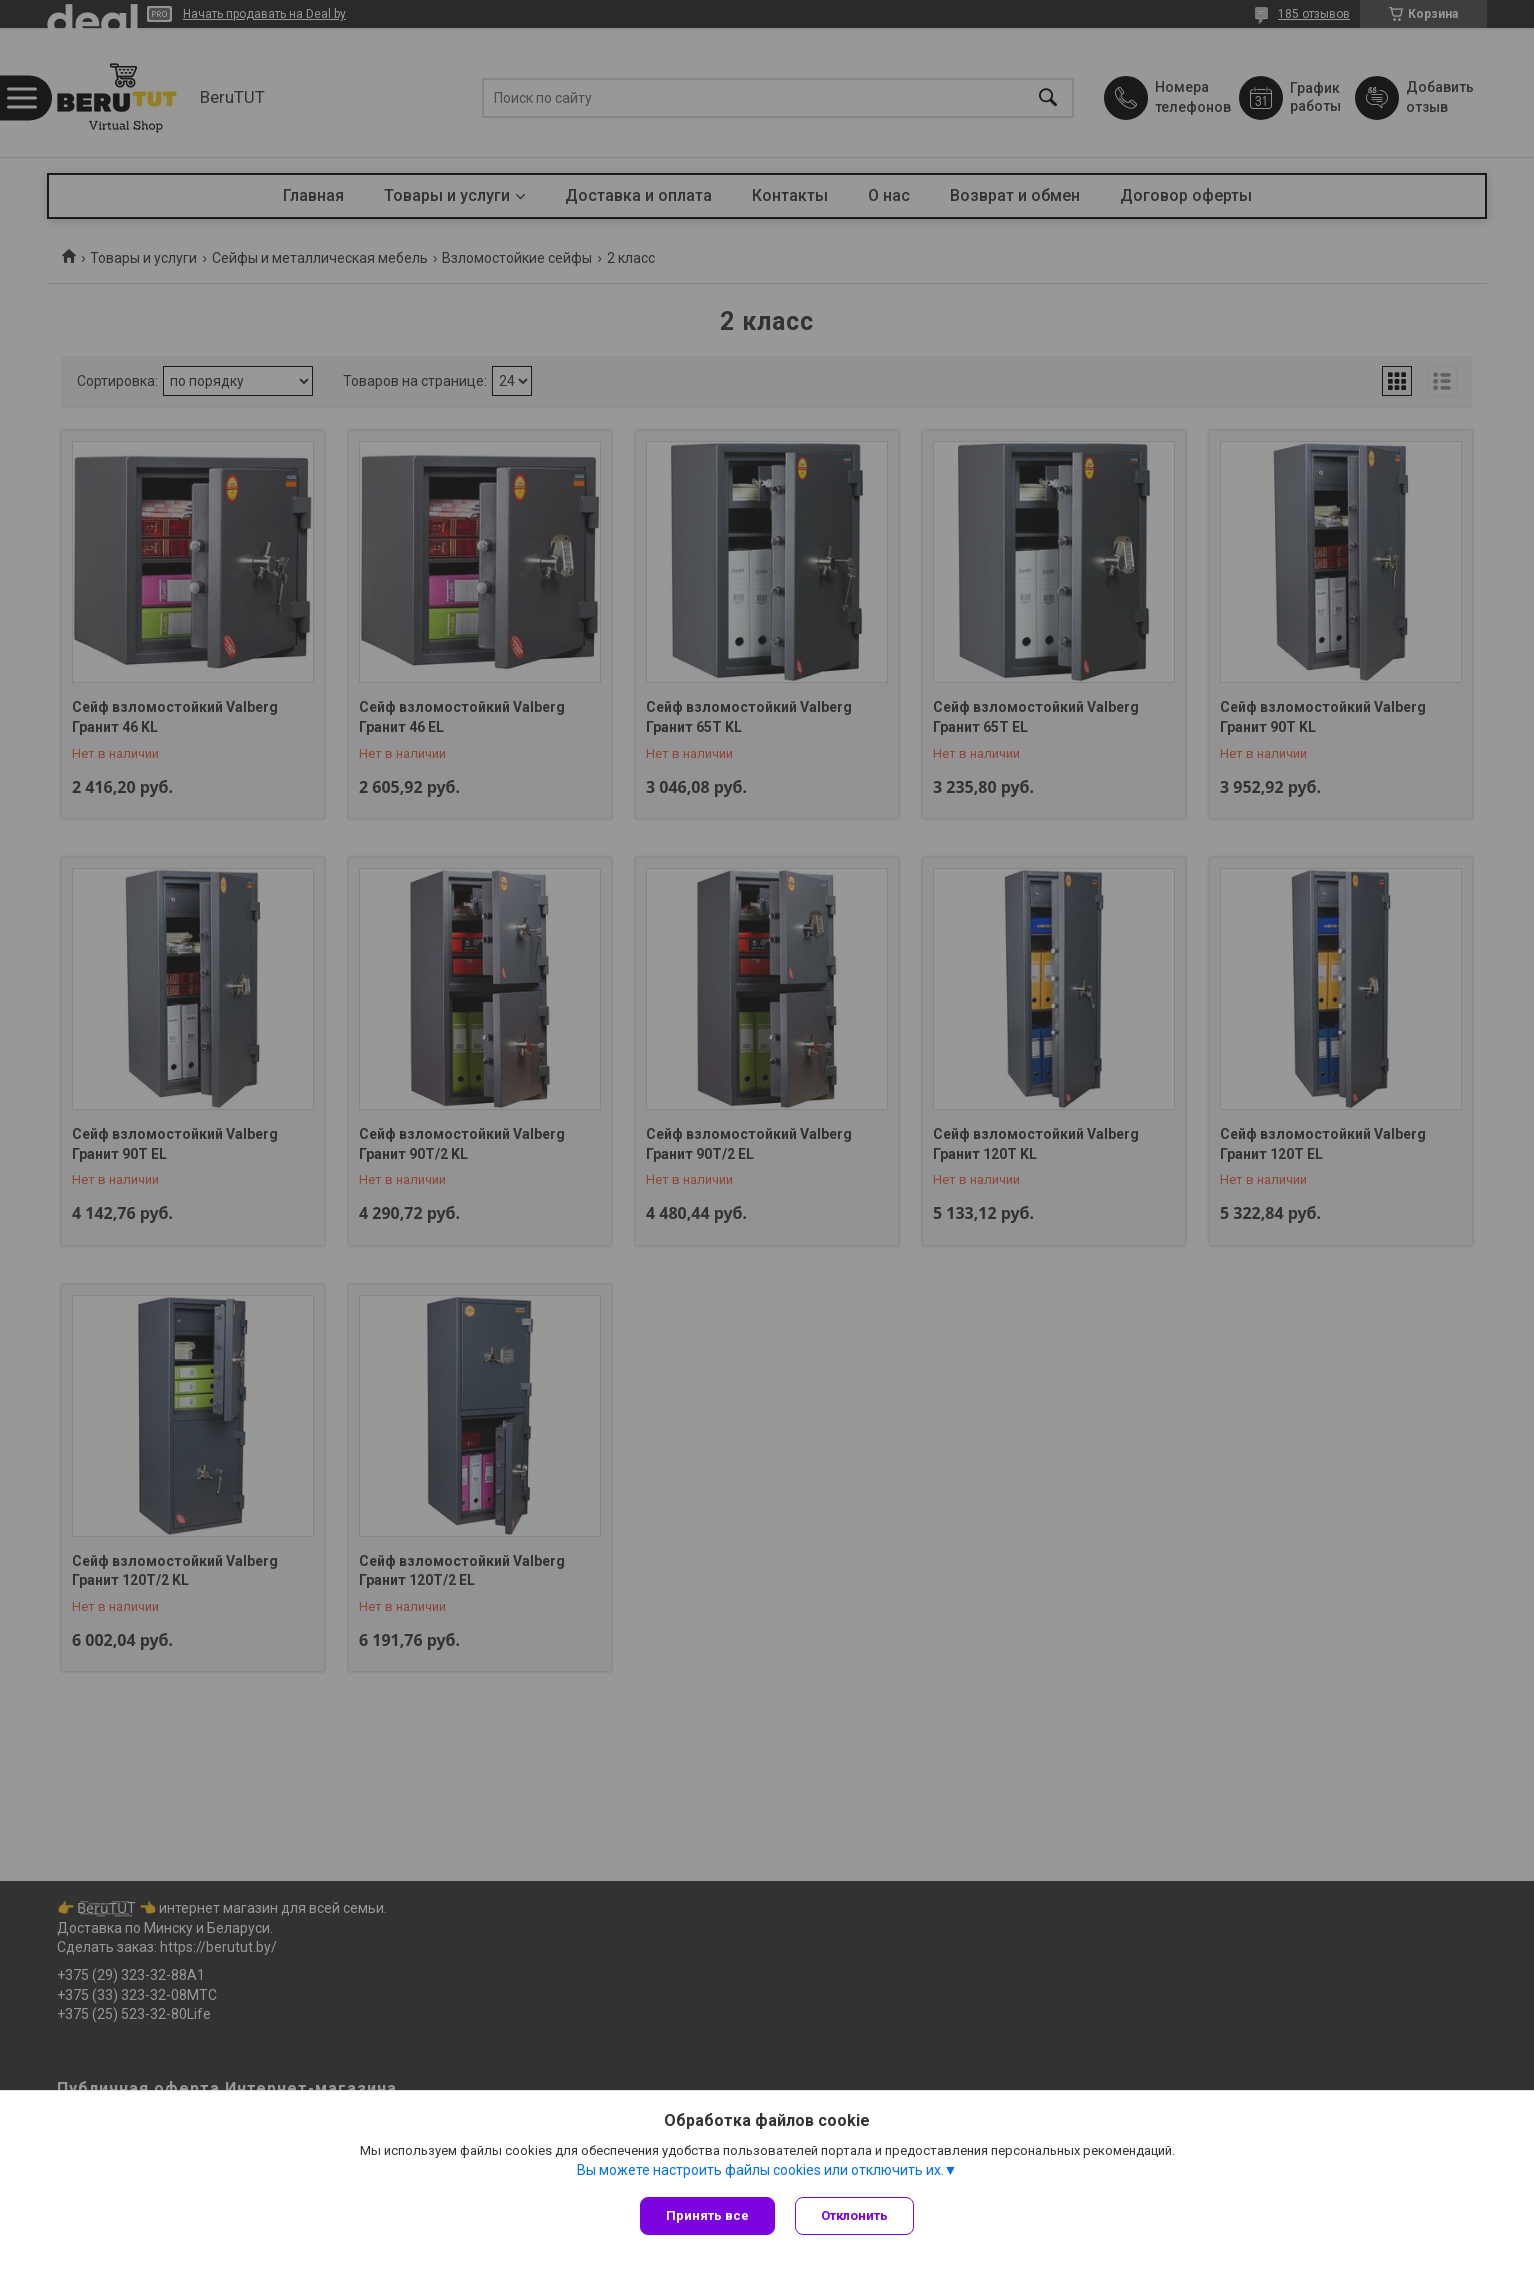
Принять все (707, 2215)
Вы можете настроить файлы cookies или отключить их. (760, 2170)
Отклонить (854, 2215)
